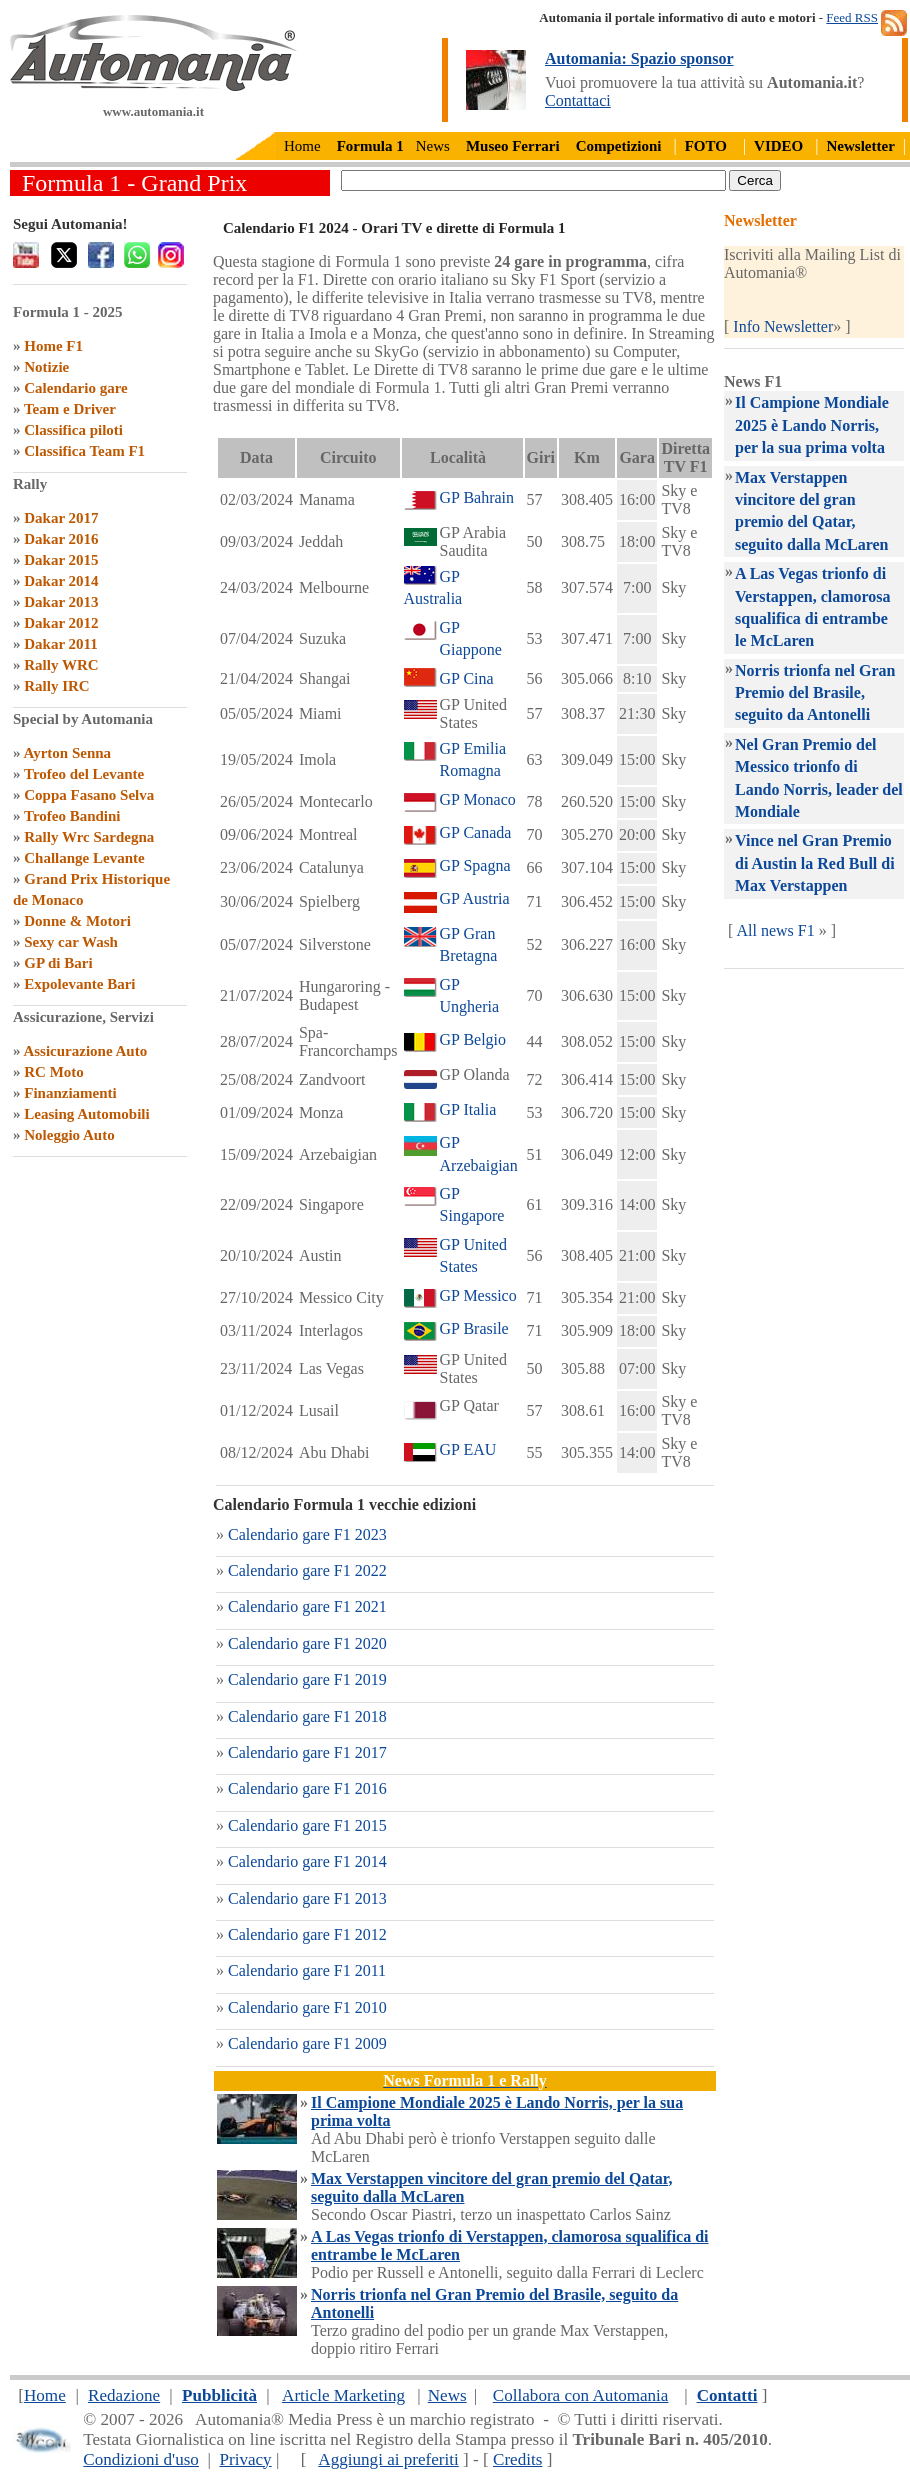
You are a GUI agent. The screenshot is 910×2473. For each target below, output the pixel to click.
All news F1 (775, 930)
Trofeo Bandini (72, 816)
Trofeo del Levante (84, 774)
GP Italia (468, 1109)
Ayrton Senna (67, 753)
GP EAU (468, 1449)
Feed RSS (852, 17)
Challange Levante (84, 858)
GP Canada (476, 832)
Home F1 (53, 346)
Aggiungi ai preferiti (388, 2459)
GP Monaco (478, 799)
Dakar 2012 (61, 623)
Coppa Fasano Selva (89, 795)
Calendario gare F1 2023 (307, 1534)
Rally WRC (61, 665)
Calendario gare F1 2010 (307, 2007)
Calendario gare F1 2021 (307, 1606)
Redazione (124, 2395)
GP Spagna (475, 865)
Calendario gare (75, 388)
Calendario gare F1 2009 (307, 2043)
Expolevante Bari (79, 984)
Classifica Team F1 (84, 451)
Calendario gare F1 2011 (307, 1970)
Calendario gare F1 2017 (307, 1752)
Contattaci (578, 100)
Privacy (245, 2459)
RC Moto (54, 1072)
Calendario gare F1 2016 (307, 1788)
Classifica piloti (73, 430)
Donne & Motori (77, 921)
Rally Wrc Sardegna (89, 837)
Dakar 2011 (60, 644)
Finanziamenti (70, 1093)
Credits (517, 2459)
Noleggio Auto (69, 1135)
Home (302, 146)
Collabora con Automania (581, 2395)
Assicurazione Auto (85, 1051)
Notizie (46, 367)
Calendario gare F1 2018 (307, 1716)
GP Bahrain (477, 497)
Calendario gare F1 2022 (307, 1570)
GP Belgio (473, 1039)
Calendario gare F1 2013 (307, 1898)
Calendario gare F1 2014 (307, 1861)
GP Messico (478, 1295)
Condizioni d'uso (141, 2459)
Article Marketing (343, 2395)
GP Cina (467, 678)
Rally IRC (56, 686)
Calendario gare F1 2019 (307, 1679)
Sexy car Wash (71, 942)
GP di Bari (58, 963)
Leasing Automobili (86, 1114)
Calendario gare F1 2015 (307, 1825)
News (433, 146)
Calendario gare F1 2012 (307, 1934)
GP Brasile (474, 1328)
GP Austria (475, 898)
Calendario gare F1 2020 (307, 1643)
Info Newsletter (783, 326)
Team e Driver (70, 409)
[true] (533, 180)
